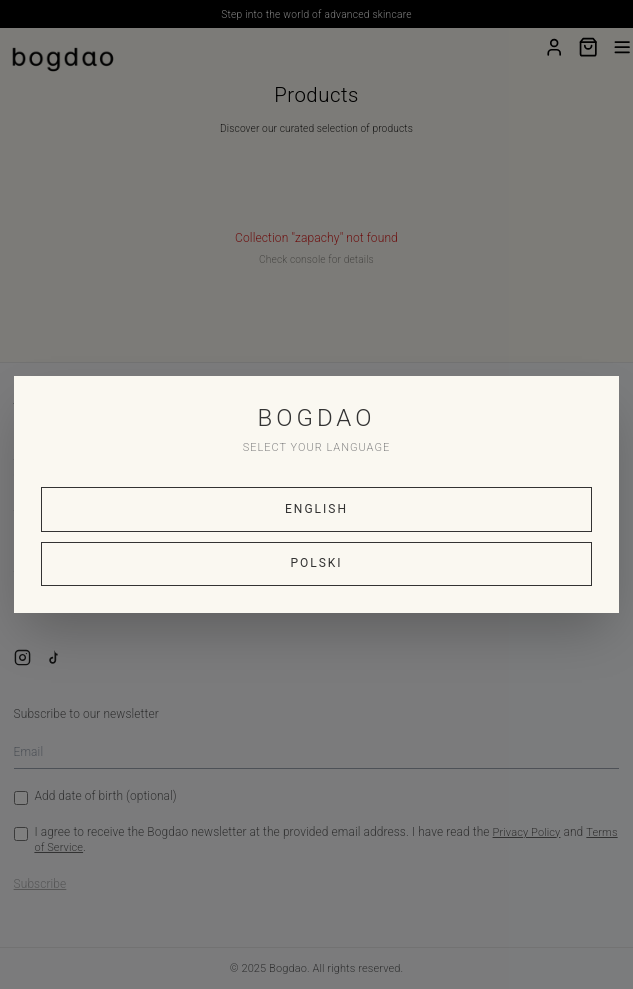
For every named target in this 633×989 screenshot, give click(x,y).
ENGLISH (316, 509)
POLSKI (316, 563)
